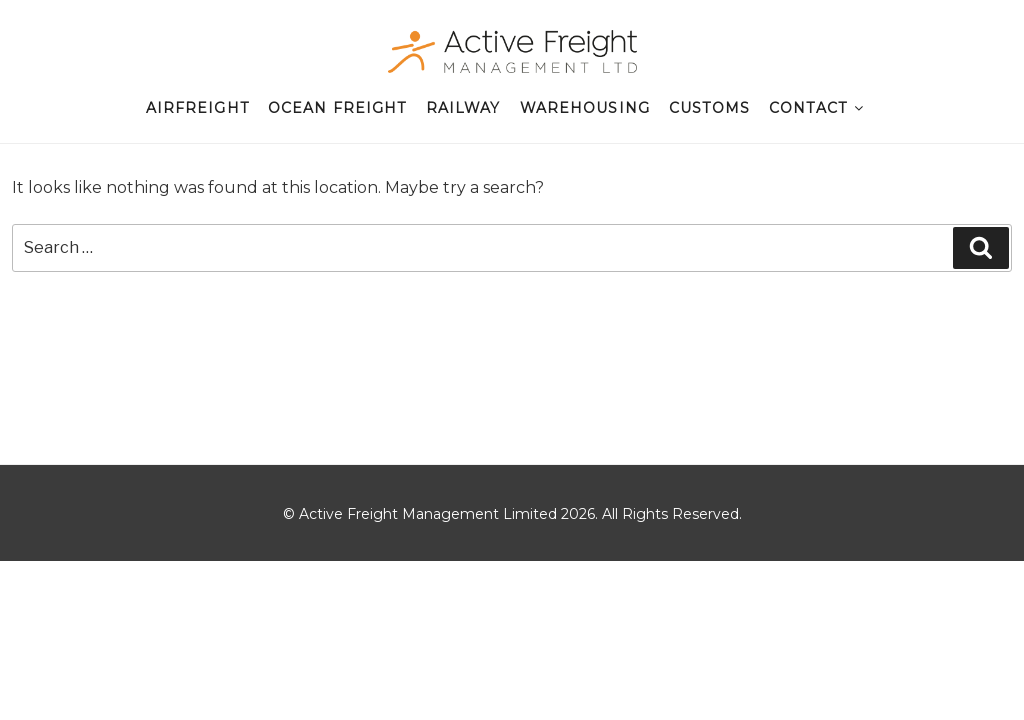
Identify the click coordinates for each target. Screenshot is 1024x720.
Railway (463, 108)
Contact (817, 108)
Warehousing (585, 108)
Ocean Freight (337, 108)
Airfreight (197, 108)
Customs (709, 108)
